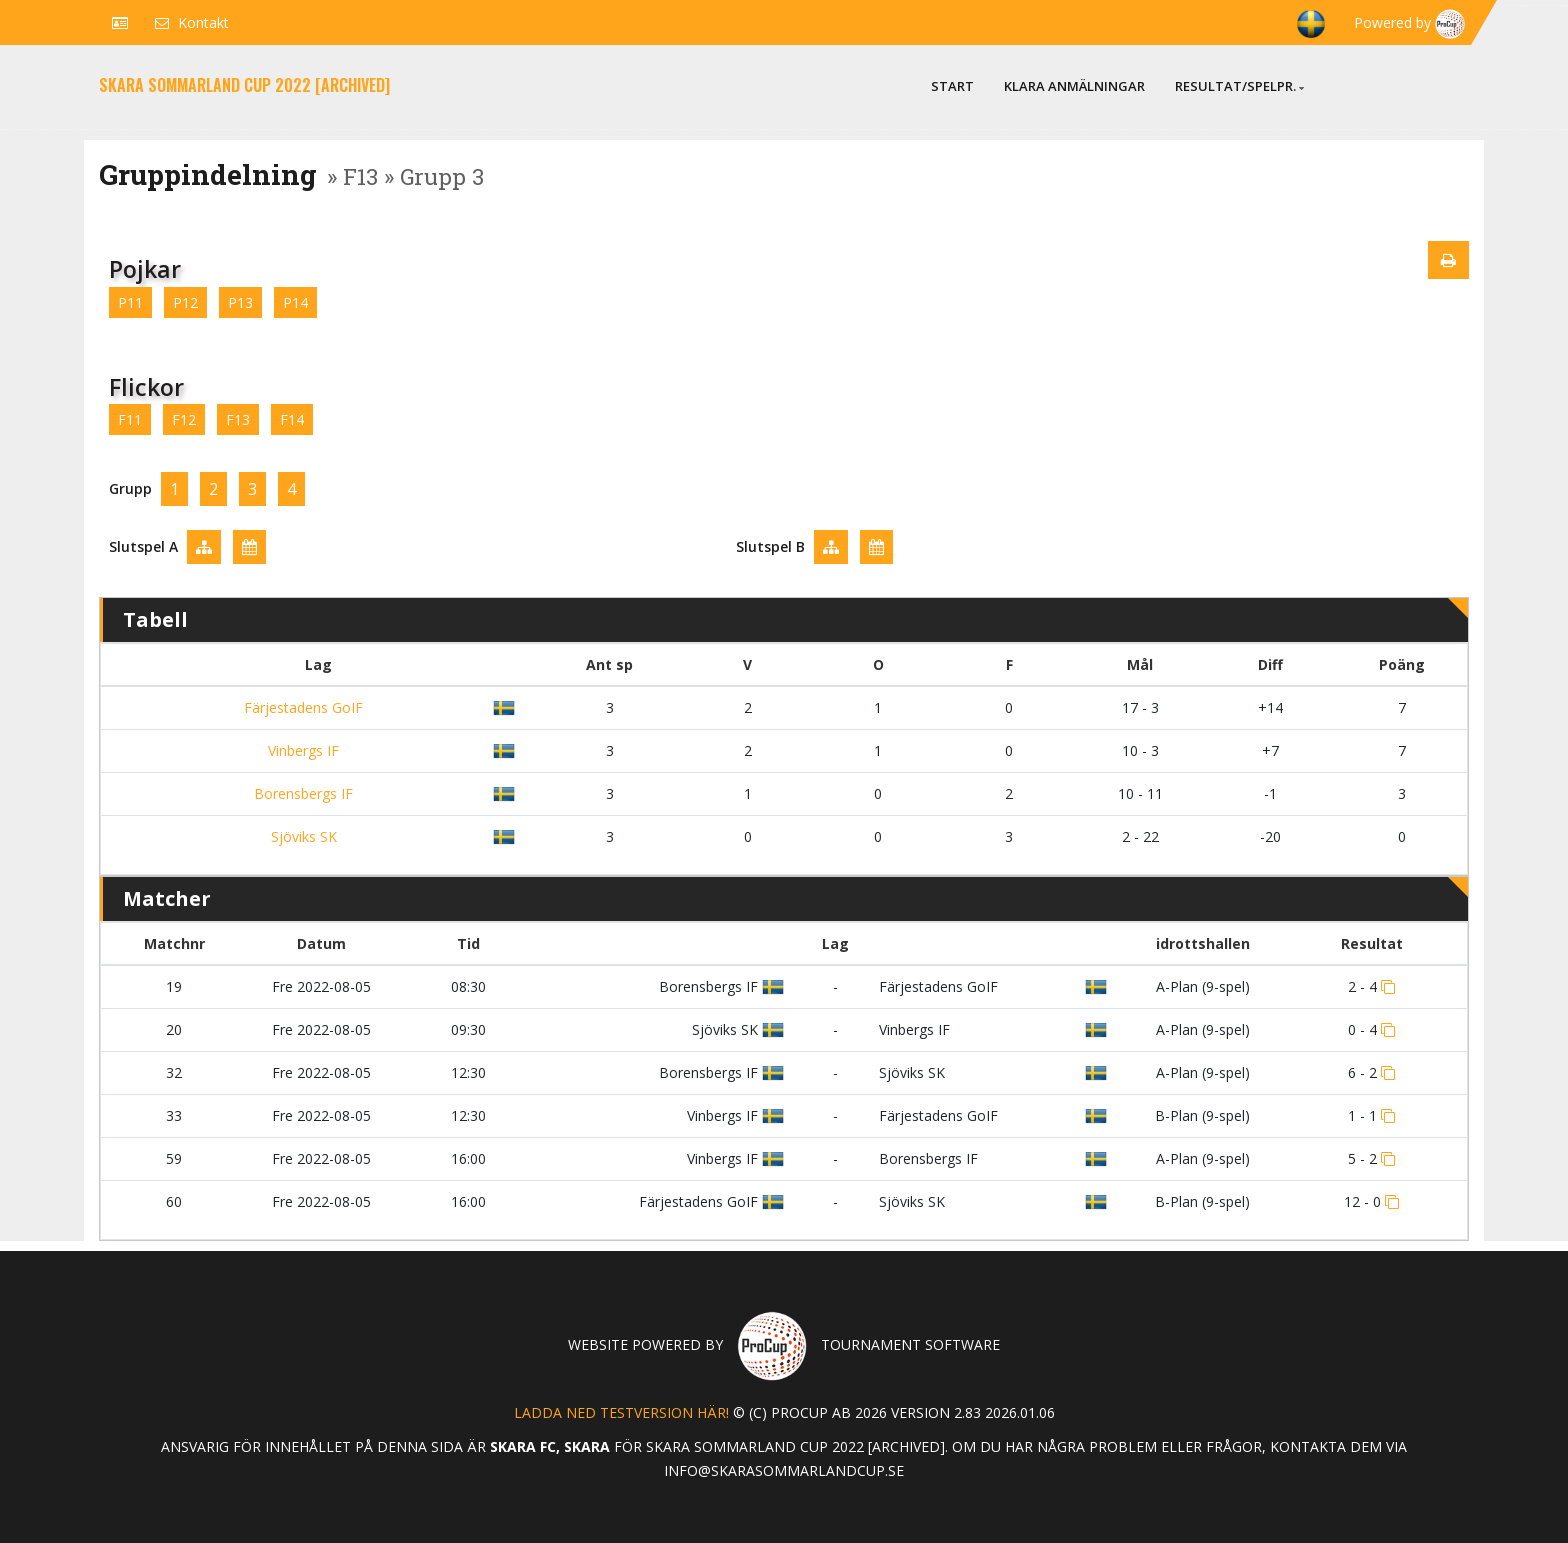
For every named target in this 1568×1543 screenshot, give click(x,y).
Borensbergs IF (301, 793)
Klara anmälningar (1074, 86)
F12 (184, 419)
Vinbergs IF (301, 750)
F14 (292, 419)
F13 (238, 419)
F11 (130, 419)
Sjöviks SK (302, 836)
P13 (240, 302)
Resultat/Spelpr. (1239, 86)
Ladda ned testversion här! (621, 1412)
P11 (130, 302)
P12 (185, 302)
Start (952, 86)
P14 (295, 302)
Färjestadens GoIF (301, 707)
